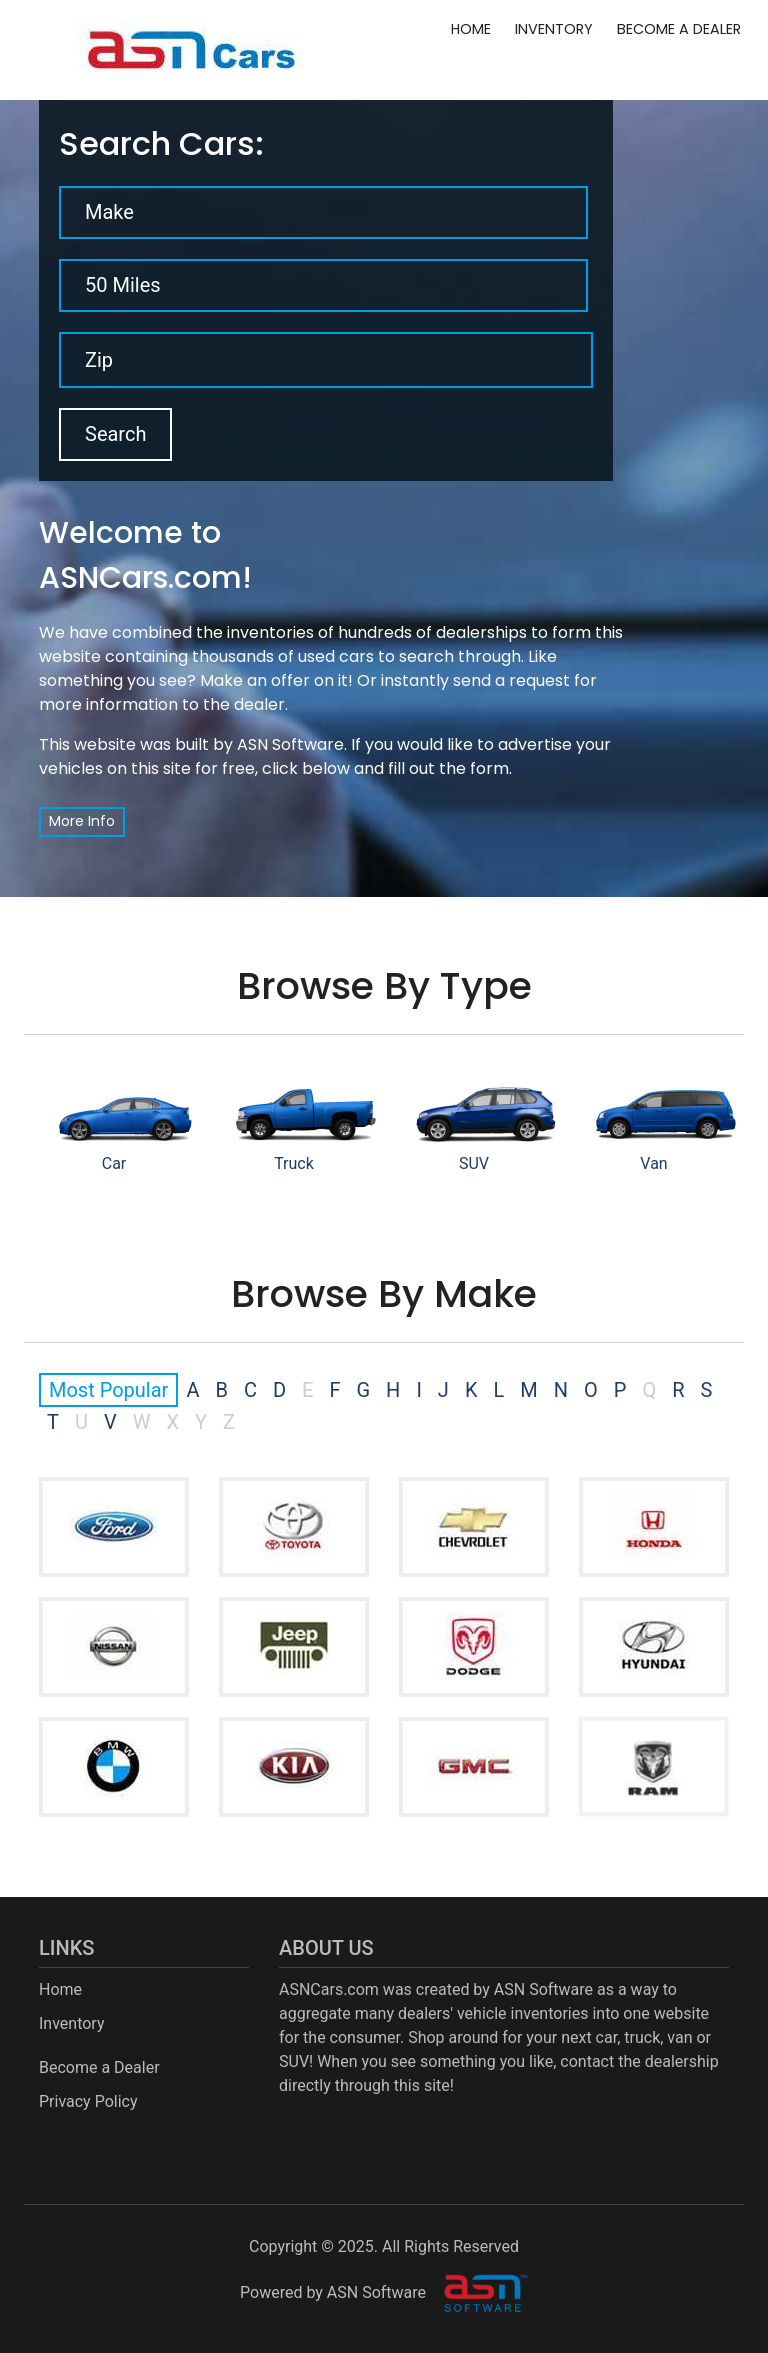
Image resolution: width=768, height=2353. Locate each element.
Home (471, 29)
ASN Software (290, 744)
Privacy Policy (88, 2101)
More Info (82, 821)
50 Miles (123, 285)
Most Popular (108, 1390)
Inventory (554, 29)
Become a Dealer (679, 29)
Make (109, 212)
